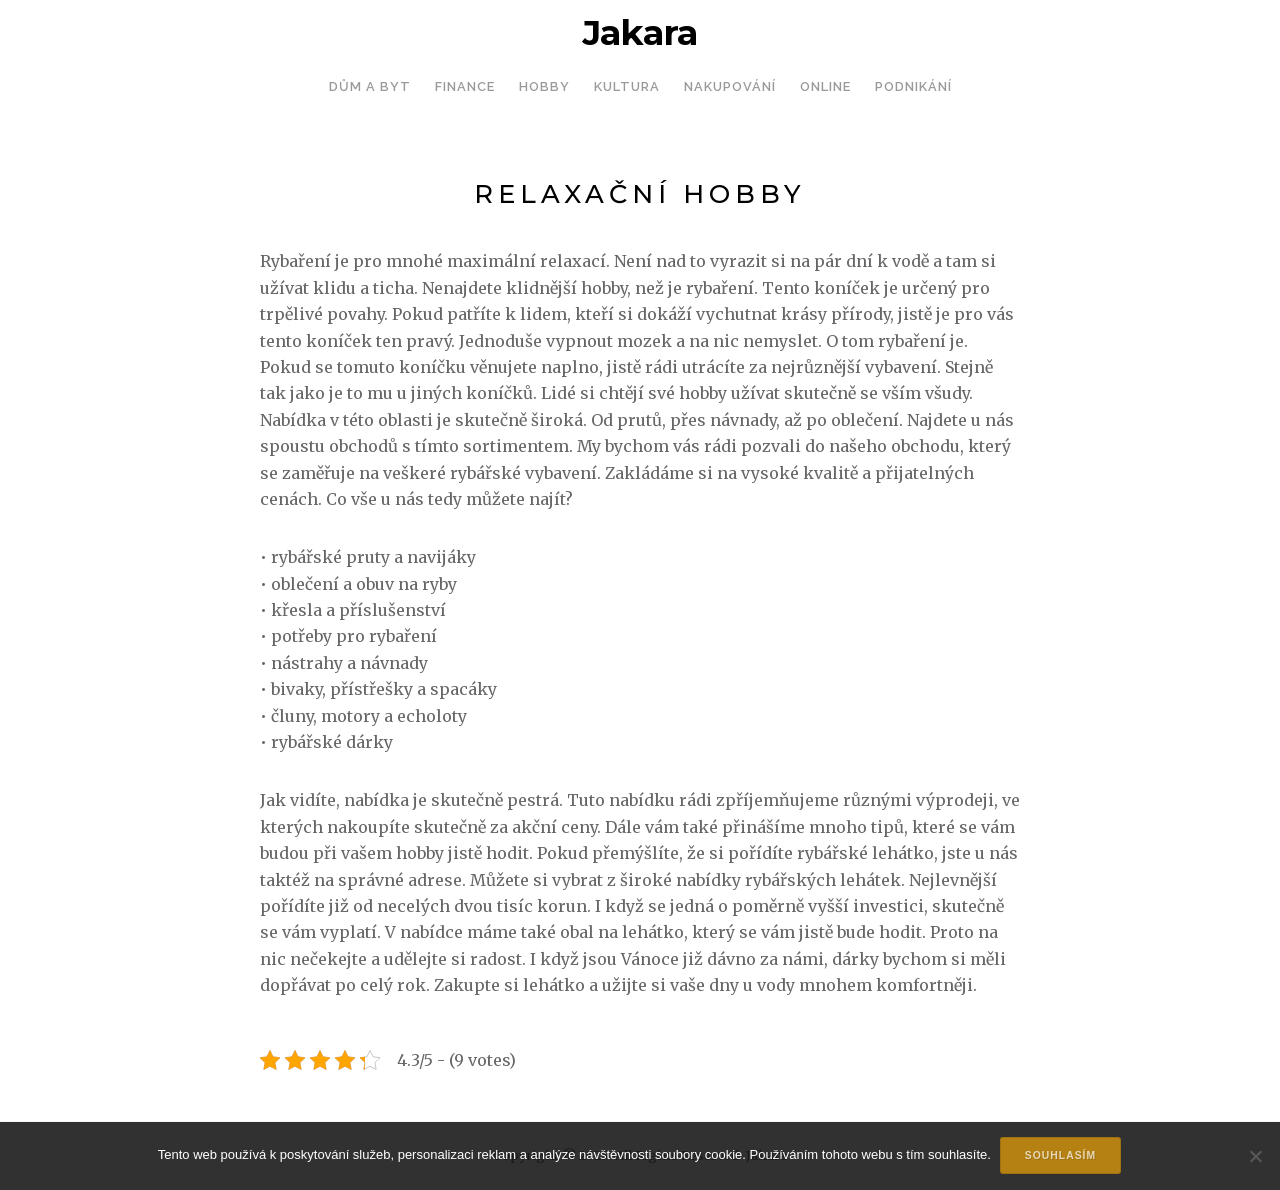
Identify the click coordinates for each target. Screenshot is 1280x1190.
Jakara (640, 33)
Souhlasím (1061, 1156)
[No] (1255, 1157)
